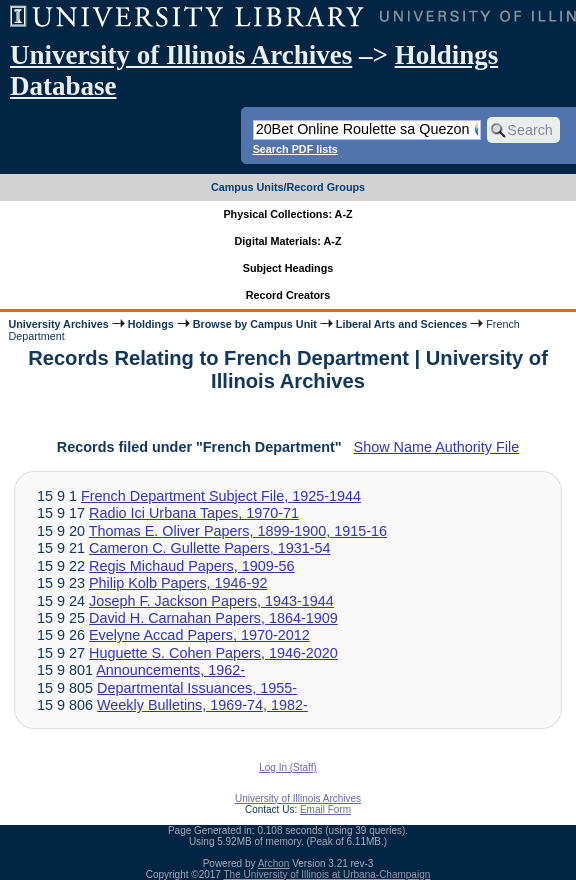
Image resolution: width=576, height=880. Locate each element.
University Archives (58, 324)
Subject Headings (288, 268)
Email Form (325, 809)
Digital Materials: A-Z (288, 241)
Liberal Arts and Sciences (401, 324)
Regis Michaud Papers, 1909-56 (192, 566)
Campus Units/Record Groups (288, 187)
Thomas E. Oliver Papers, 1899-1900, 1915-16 (238, 531)
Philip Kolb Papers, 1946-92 (178, 583)
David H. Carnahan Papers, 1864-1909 (213, 618)
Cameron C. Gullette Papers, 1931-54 (210, 548)
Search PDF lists (295, 149)
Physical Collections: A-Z (287, 214)
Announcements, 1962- (170, 670)
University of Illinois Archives (181, 55)
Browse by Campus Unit (255, 324)
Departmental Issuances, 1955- (197, 688)
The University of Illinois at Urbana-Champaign (327, 874)
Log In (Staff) (288, 767)
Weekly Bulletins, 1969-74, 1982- (202, 705)
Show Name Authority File (437, 447)
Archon (274, 863)
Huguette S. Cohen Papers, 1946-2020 (213, 653)
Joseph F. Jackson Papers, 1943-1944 (211, 601)
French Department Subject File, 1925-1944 (221, 496)
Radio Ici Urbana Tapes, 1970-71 (194, 513)
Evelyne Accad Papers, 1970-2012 (199, 635)
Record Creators (288, 295)
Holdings (151, 324)
